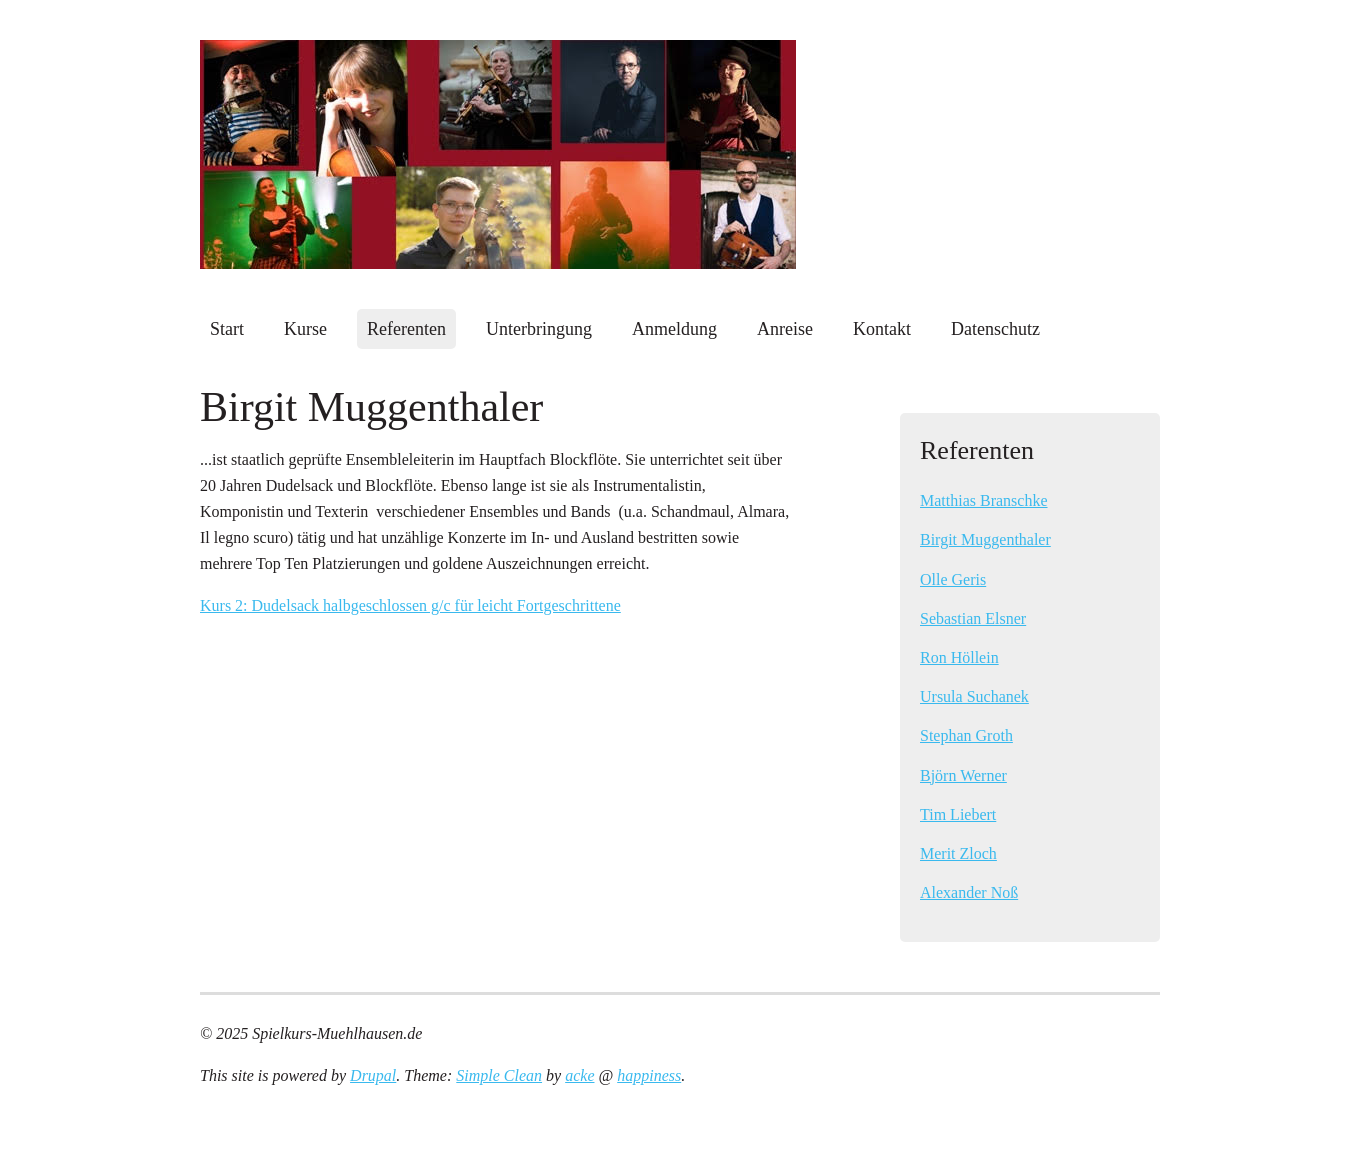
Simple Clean (499, 1075)
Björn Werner (963, 775)
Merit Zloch (958, 853)
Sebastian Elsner (973, 618)
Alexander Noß (969, 892)
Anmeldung (674, 329)
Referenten (406, 329)
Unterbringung (539, 329)
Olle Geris (953, 579)
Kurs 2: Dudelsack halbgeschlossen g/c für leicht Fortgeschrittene (410, 605)
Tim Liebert (958, 814)
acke (579, 1075)
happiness (649, 1075)
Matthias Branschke (984, 500)
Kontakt (882, 329)
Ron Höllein (959, 657)
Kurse (305, 329)
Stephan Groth (966, 735)
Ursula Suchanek (974, 696)
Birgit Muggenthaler (985, 539)
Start (227, 329)
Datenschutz (995, 329)
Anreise (785, 329)
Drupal (373, 1075)
